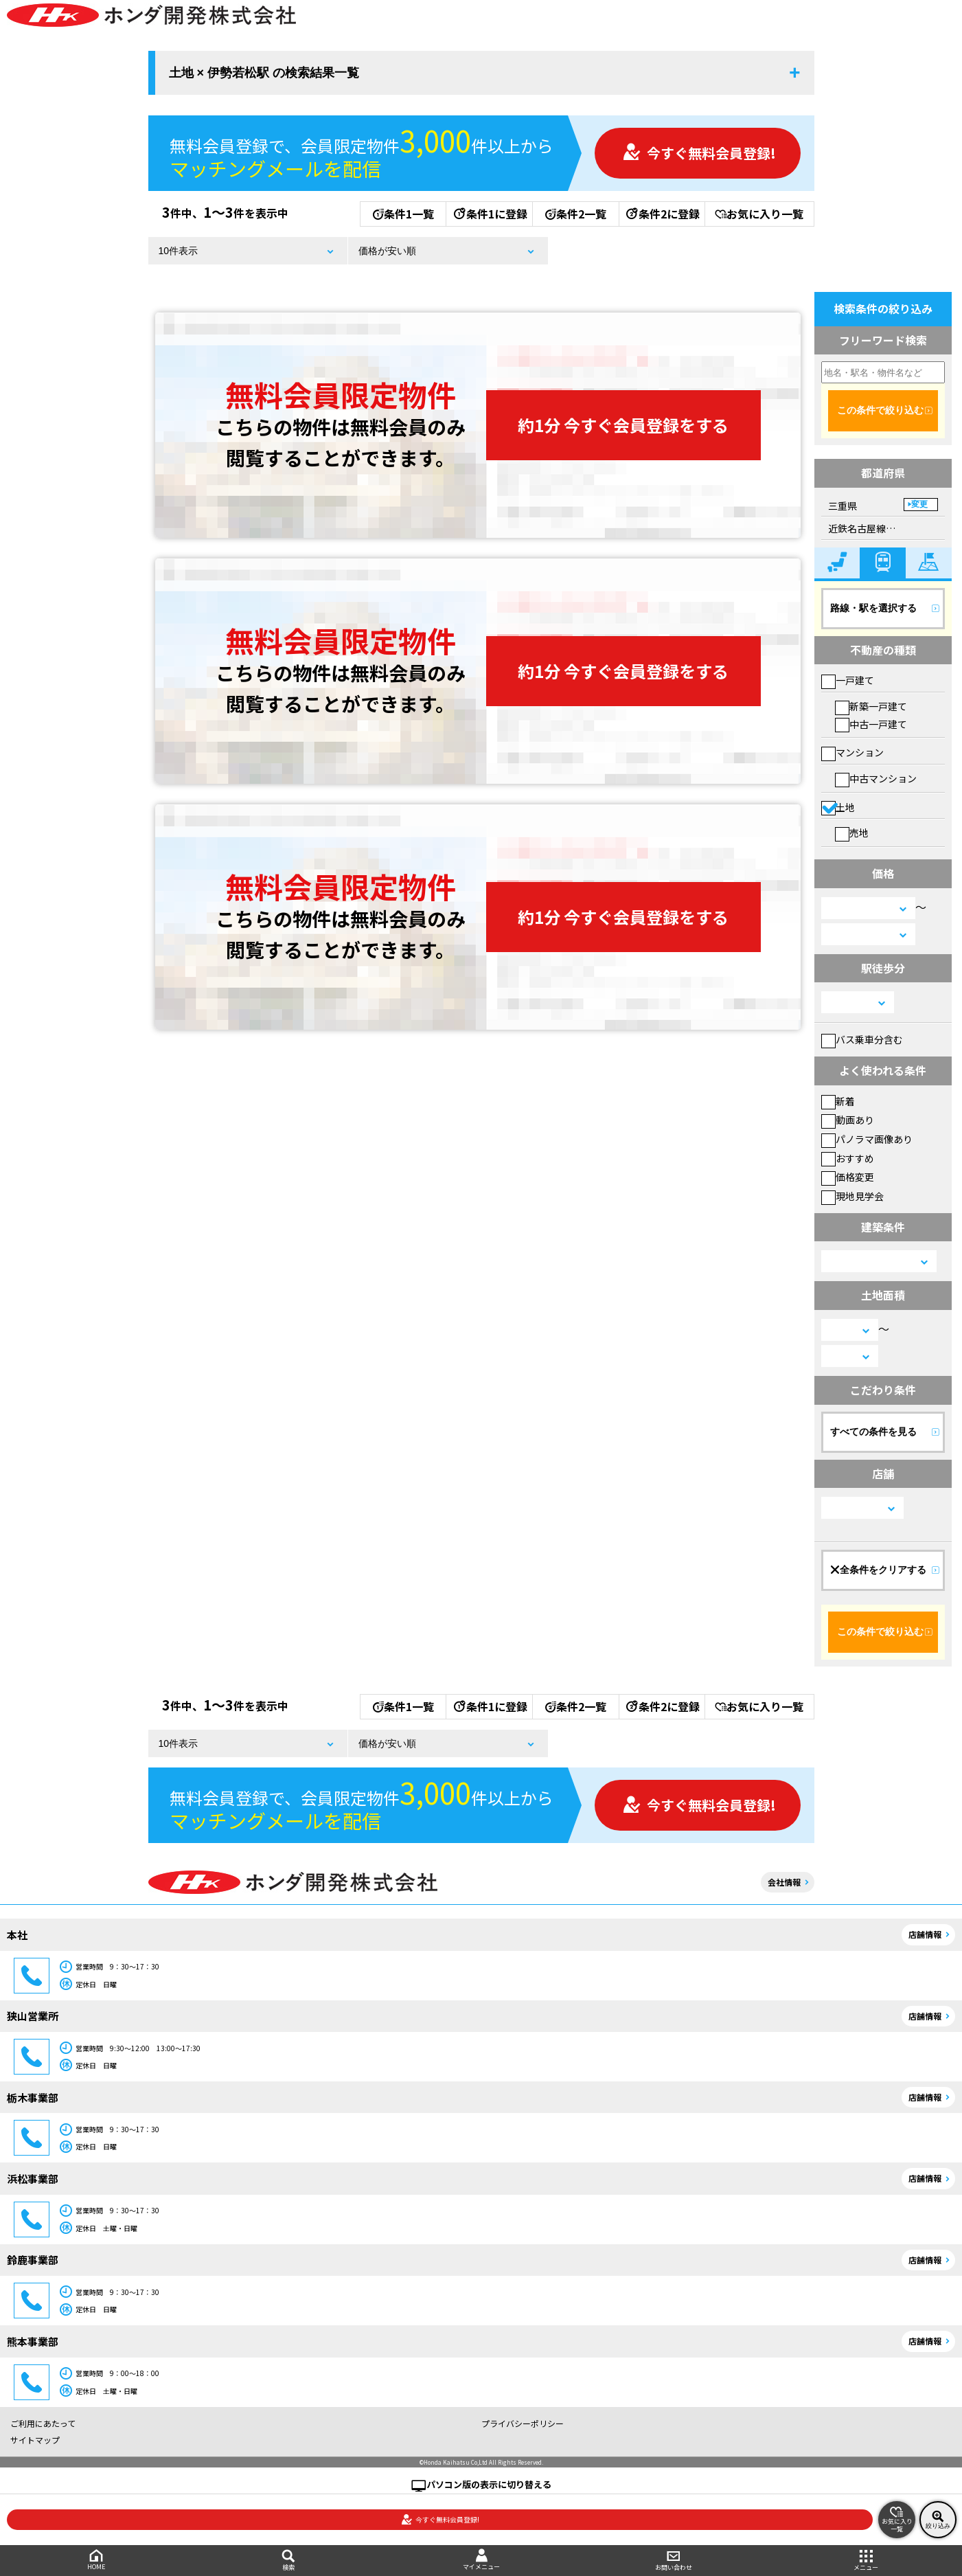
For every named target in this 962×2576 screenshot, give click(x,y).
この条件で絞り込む (880, 410)
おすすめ (847, 1158)
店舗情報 (924, 1934)
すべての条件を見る (873, 1431)
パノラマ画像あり (867, 1139)
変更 (919, 504)
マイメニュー (481, 2560)
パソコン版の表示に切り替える (488, 2484)
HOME (96, 2560)
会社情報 (784, 1882)
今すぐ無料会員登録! (699, 153)
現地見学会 (852, 1196)
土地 (838, 807)
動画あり (847, 1120)
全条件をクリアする (878, 1569)
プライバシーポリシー (522, 2423)
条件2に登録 (662, 213)
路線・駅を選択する (873, 607)
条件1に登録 (489, 213)
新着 (838, 1101)
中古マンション (876, 778)
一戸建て (847, 680)
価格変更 (847, 1177)
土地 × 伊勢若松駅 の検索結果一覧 (264, 73)
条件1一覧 (403, 213)
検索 (288, 2560)
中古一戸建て (871, 724)
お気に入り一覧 (759, 213)
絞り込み (938, 2519)
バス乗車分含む (862, 1039)
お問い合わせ (673, 2560)
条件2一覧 (575, 213)
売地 (852, 832)
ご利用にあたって (43, 2423)
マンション (852, 752)
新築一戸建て (871, 706)
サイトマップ (35, 2439)
